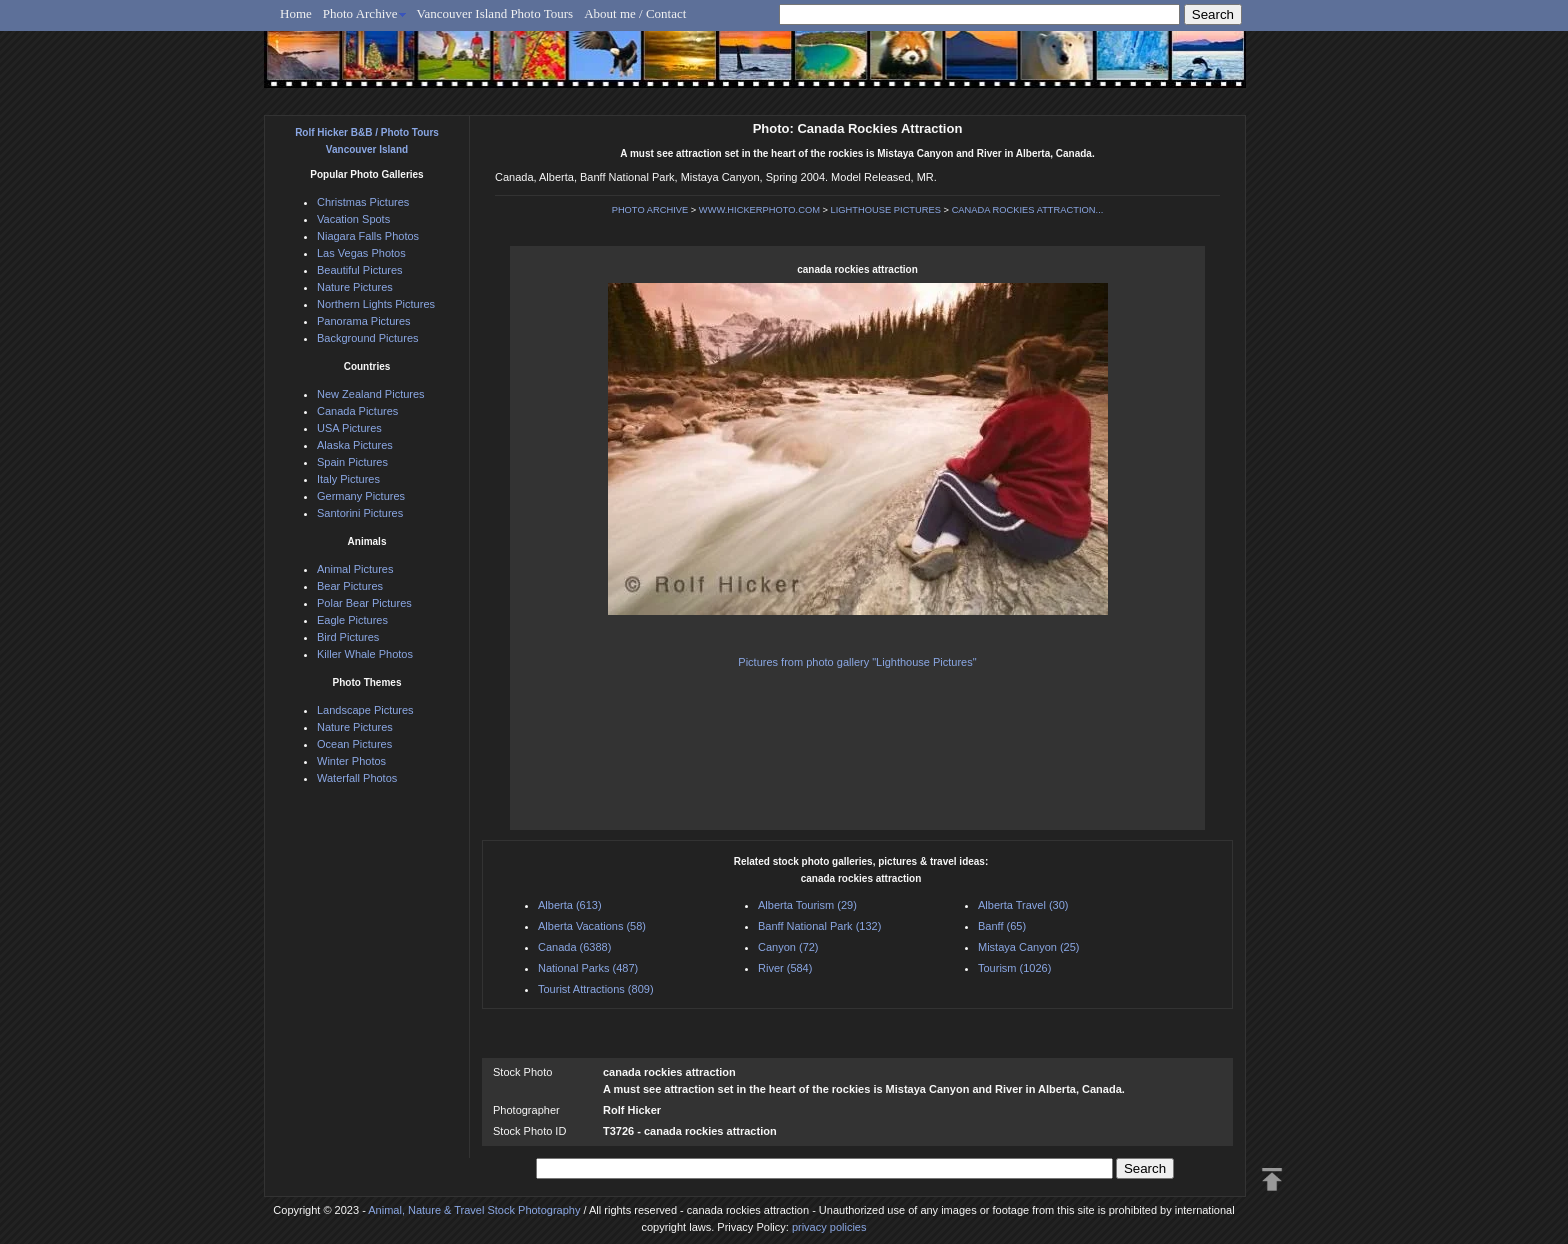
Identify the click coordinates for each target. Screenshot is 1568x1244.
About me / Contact (635, 13)
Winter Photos (351, 761)
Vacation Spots (353, 219)
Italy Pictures (348, 479)
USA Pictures (349, 428)
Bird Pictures (348, 637)
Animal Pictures (355, 569)
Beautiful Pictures (360, 270)
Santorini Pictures (360, 513)
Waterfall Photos (357, 778)
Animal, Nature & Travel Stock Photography (474, 1210)
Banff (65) (1002, 926)
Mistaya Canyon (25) (1029, 947)
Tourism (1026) (1014, 968)
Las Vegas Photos (361, 253)
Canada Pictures (357, 411)
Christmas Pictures (363, 202)
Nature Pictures (355, 287)
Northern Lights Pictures (376, 304)
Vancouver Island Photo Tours (495, 13)
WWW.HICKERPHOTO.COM (759, 210)
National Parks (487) (588, 968)
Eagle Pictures (352, 620)
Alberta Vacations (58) (592, 926)
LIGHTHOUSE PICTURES (886, 210)
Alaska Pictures (355, 445)
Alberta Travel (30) (1023, 905)
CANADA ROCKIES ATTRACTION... (1028, 210)
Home (296, 13)
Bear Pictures (350, 586)
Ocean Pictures (354, 744)
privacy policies (829, 1227)
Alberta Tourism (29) (807, 905)
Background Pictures (368, 338)
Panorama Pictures (364, 321)
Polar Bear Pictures (364, 603)
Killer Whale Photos (365, 654)
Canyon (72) (788, 947)
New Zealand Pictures (371, 394)
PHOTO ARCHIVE (650, 210)
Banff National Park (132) (819, 926)
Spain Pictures (352, 462)
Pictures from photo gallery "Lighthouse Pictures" (857, 662)
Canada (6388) (574, 947)
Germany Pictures (361, 496)
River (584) (785, 968)
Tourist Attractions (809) (596, 989)
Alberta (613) (570, 905)
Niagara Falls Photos (368, 236)
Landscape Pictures (365, 710)
